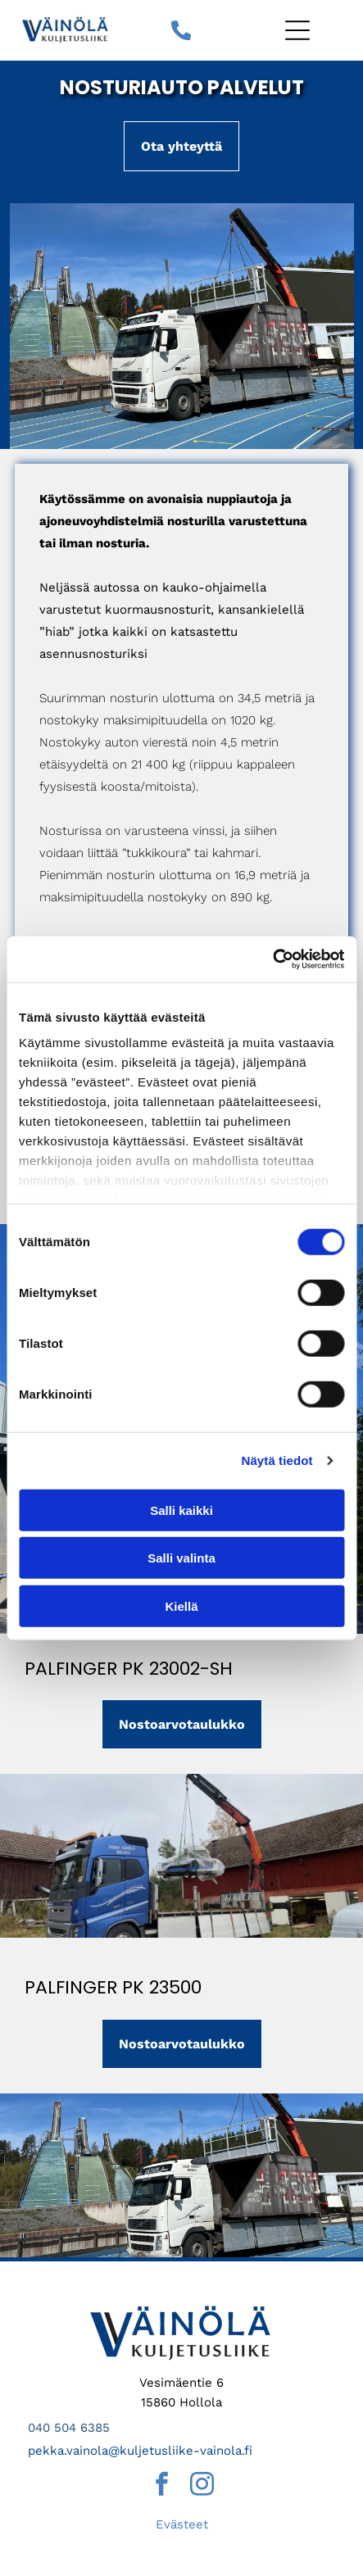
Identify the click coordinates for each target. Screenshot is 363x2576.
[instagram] (202, 2486)
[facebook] (161, 2486)
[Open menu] (297, 30)
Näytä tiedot (277, 1460)
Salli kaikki (181, 1510)
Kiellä (181, 1605)
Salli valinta (181, 1558)
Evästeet (182, 2524)
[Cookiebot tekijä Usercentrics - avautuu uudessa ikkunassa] (272, 959)
